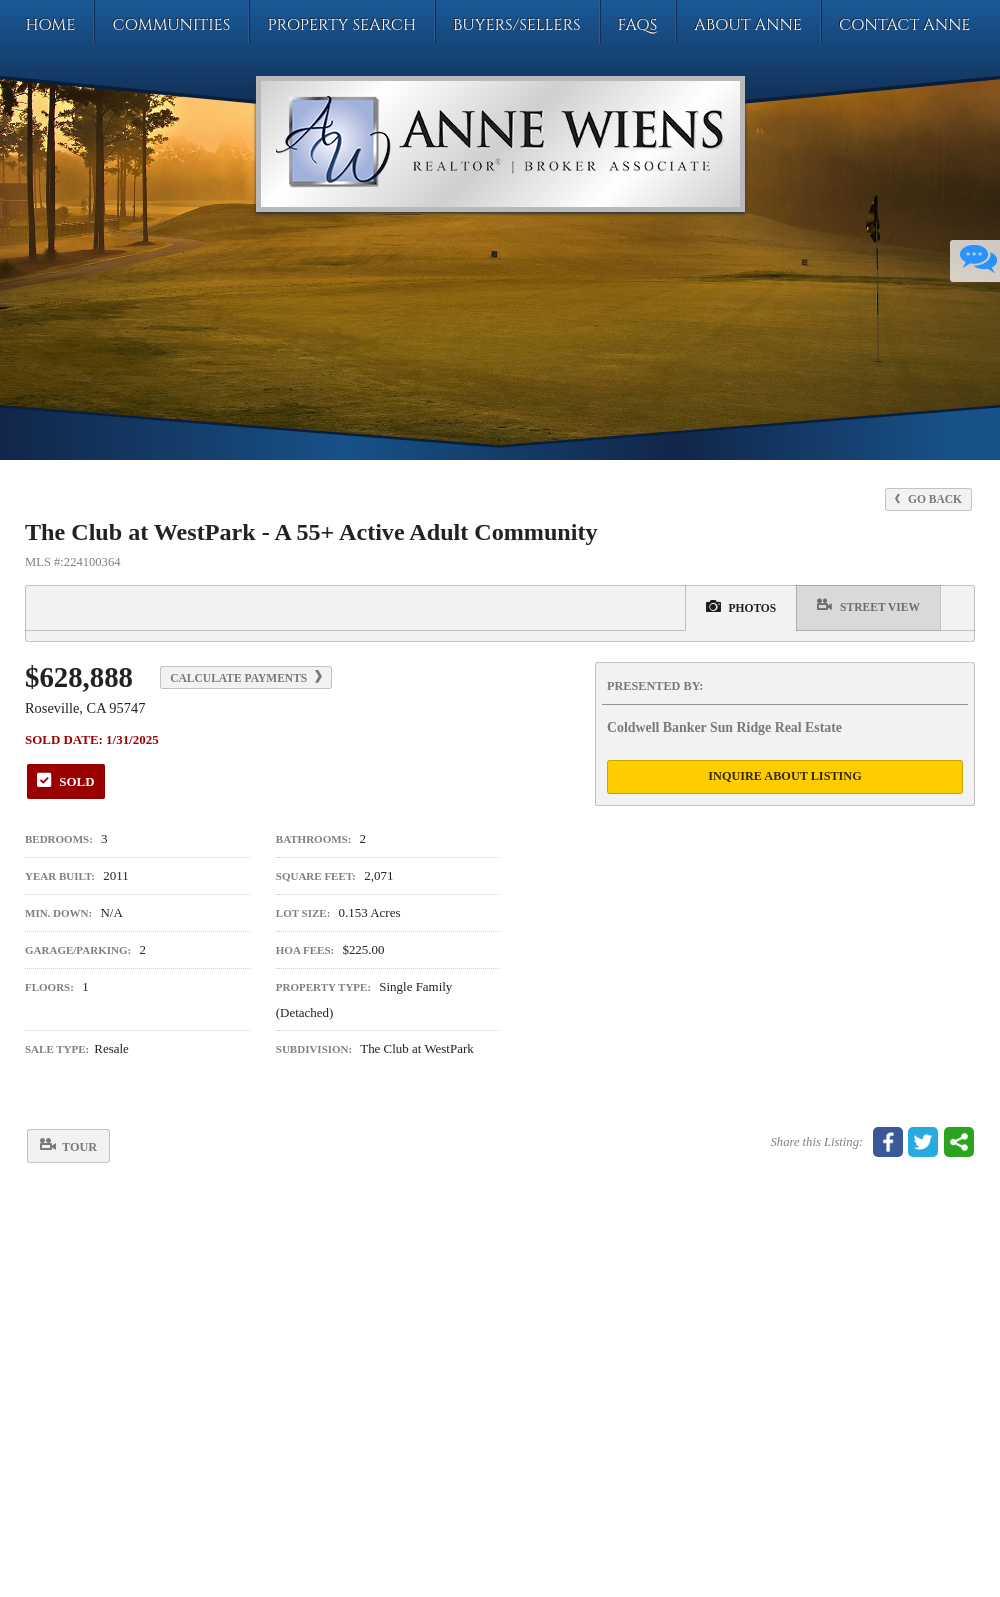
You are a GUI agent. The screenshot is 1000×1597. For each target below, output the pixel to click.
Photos (741, 606)
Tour (68, 1145)
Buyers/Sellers (517, 25)
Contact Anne (905, 25)
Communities (171, 25)
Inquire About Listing (784, 776)
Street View (868, 605)
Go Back (928, 499)
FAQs (638, 25)
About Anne (748, 25)
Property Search (341, 25)
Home (50, 25)
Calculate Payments (246, 677)
